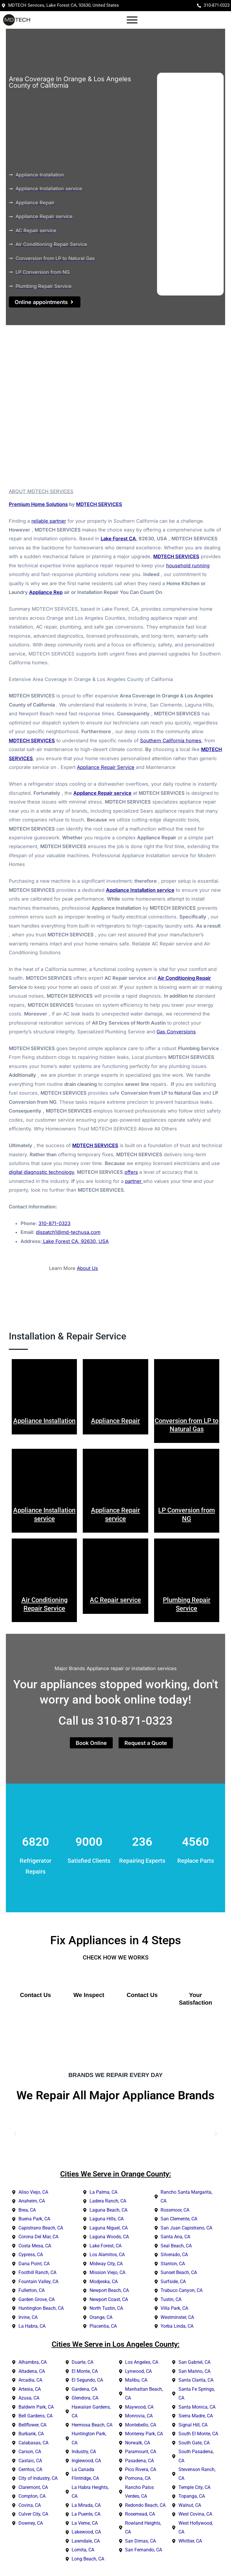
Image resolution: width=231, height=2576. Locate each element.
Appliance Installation (44, 1421)
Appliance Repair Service (105, 768)
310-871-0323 (54, 1224)
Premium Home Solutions (38, 505)
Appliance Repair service (102, 794)
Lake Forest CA (118, 539)
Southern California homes (170, 741)
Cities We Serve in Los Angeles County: (116, 2345)
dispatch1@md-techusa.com (68, 1233)
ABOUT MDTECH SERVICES (41, 492)
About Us (87, 1269)
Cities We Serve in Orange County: (115, 2175)
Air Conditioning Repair (184, 979)
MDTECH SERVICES (99, 505)
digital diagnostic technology (41, 1173)
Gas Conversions (176, 1032)
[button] (15, 2134)
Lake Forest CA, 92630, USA (75, 1242)
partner (134, 1182)
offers (131, 1173)
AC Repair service (115, 1600)
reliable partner (48, 521)
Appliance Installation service (140, 891)
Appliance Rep (46, 593)
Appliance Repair (115, 1421)
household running (188, 566)
